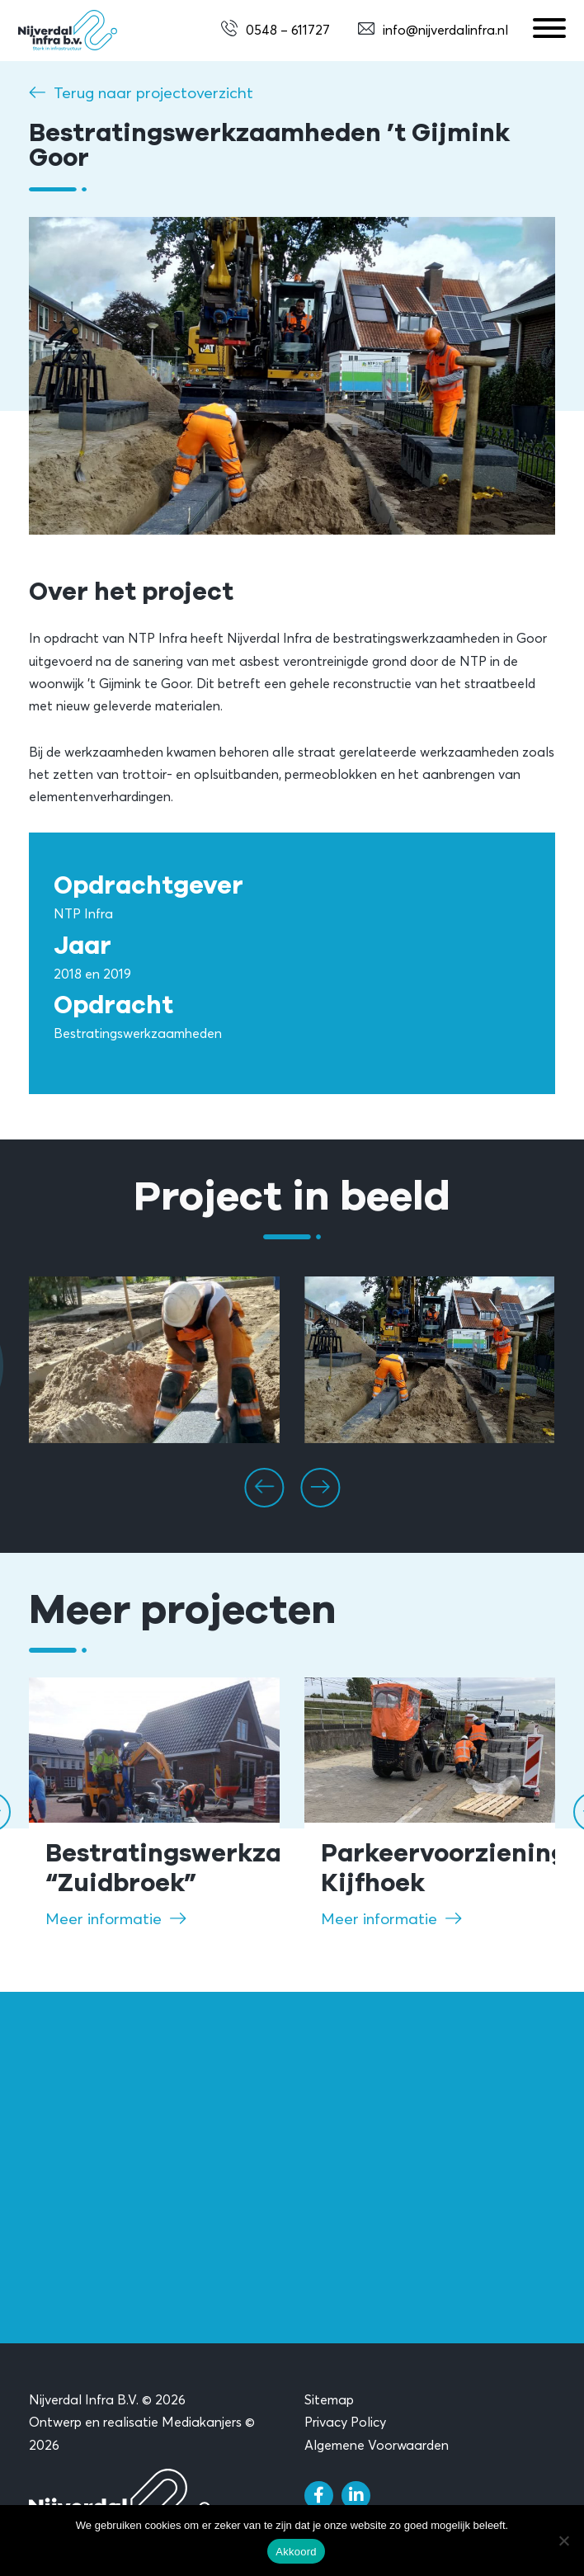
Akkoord (296, 2551)
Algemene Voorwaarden (376, 2445)
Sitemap (329, 2399)
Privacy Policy (345, 2421)
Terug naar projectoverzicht (153, 92)
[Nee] (563, 2540)
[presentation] (264, 1487)
